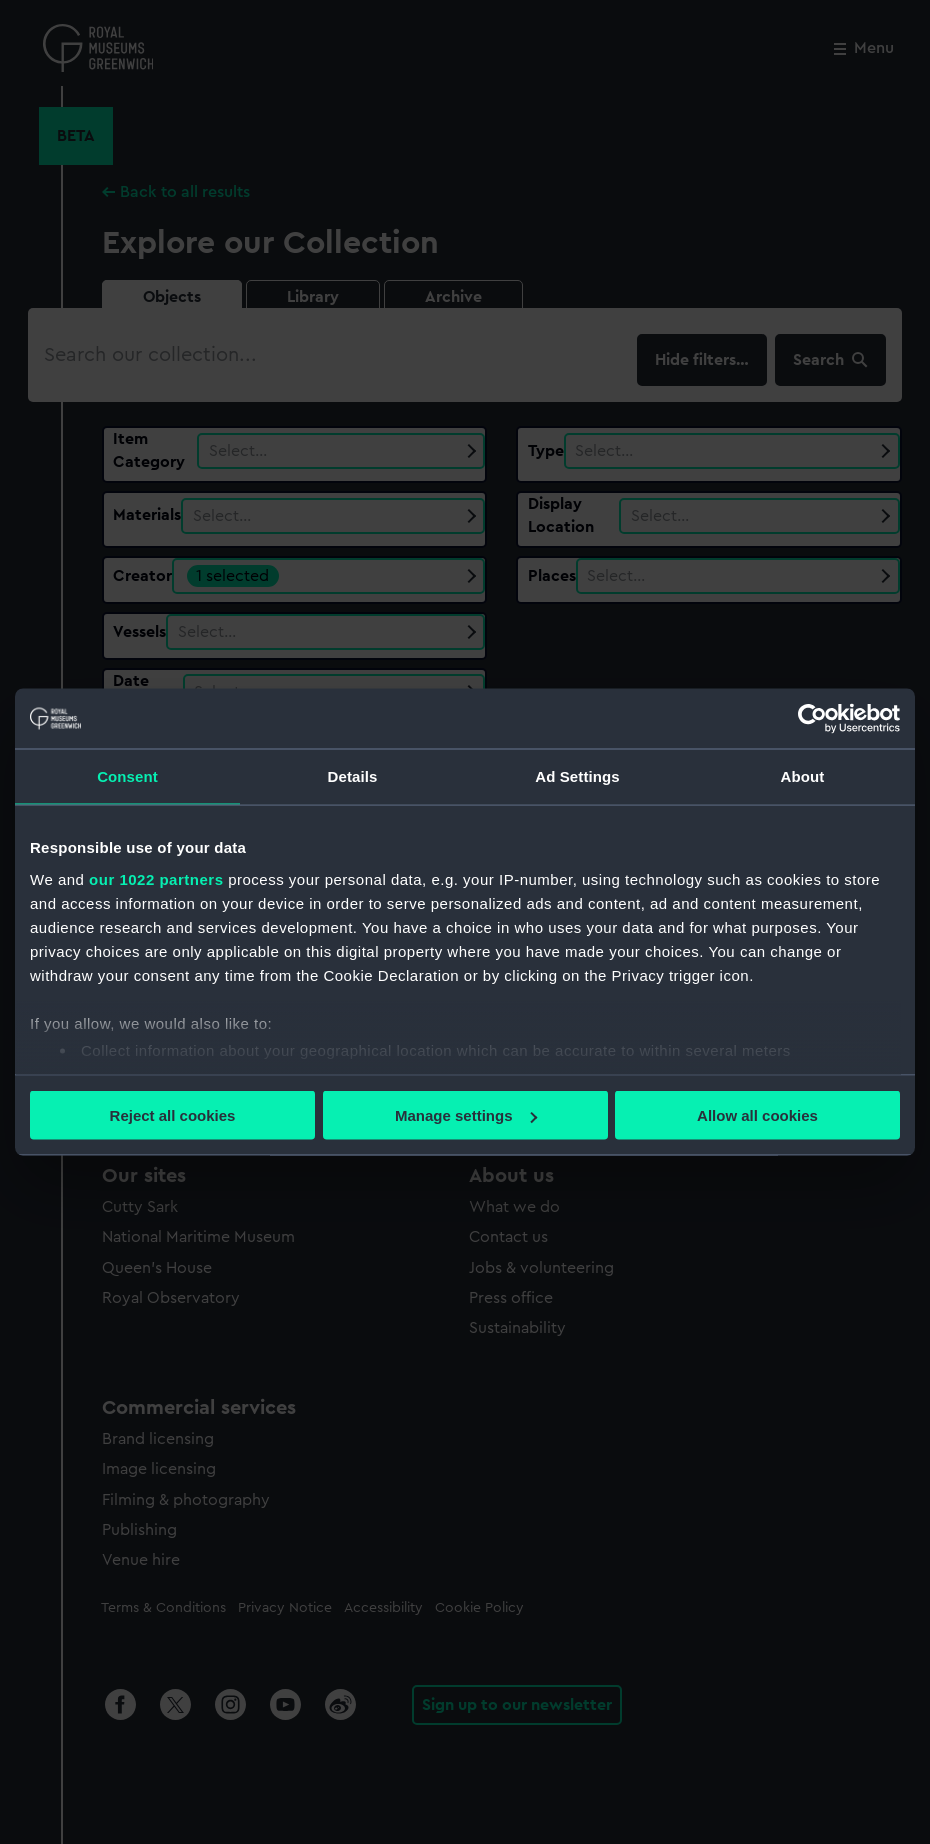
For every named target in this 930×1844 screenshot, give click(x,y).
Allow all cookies (757, 1115)
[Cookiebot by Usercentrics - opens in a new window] (812, 719)
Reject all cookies (173, 1115)
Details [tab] (353, 776)
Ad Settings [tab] (577, 776)
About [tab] (803, 776)
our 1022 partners (156, 878)
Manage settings (466, 1115)
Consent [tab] (127, 776)
